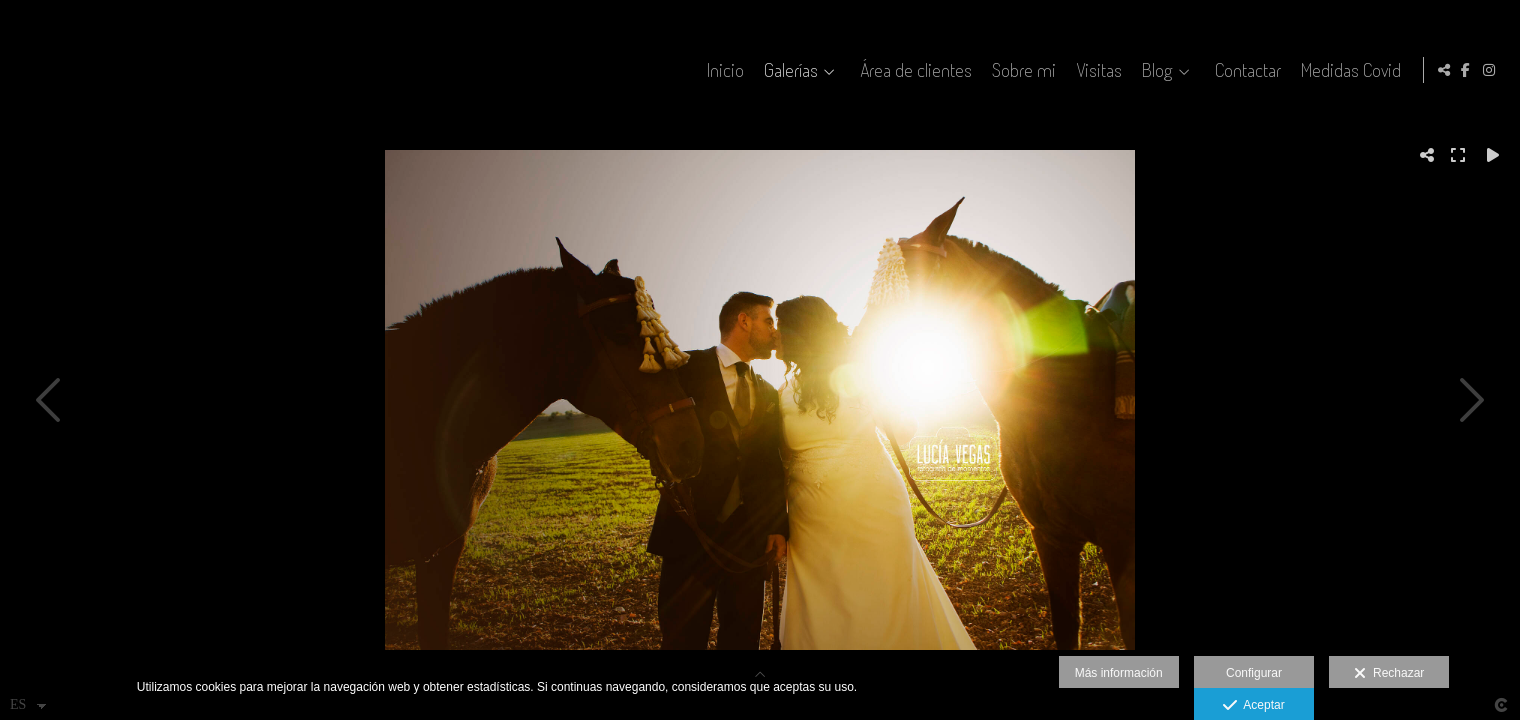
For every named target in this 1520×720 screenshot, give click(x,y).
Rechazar (1389, 674)
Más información (1119, 673)
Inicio (722, 70)
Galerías (788, 70)
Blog (1154, 70)
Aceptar (1253, 706)
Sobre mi (1021, 70)
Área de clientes (913, 70)
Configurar (1254, 673)
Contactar (1245, 70)
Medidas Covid (1348, 70)
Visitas (1096, 70)
